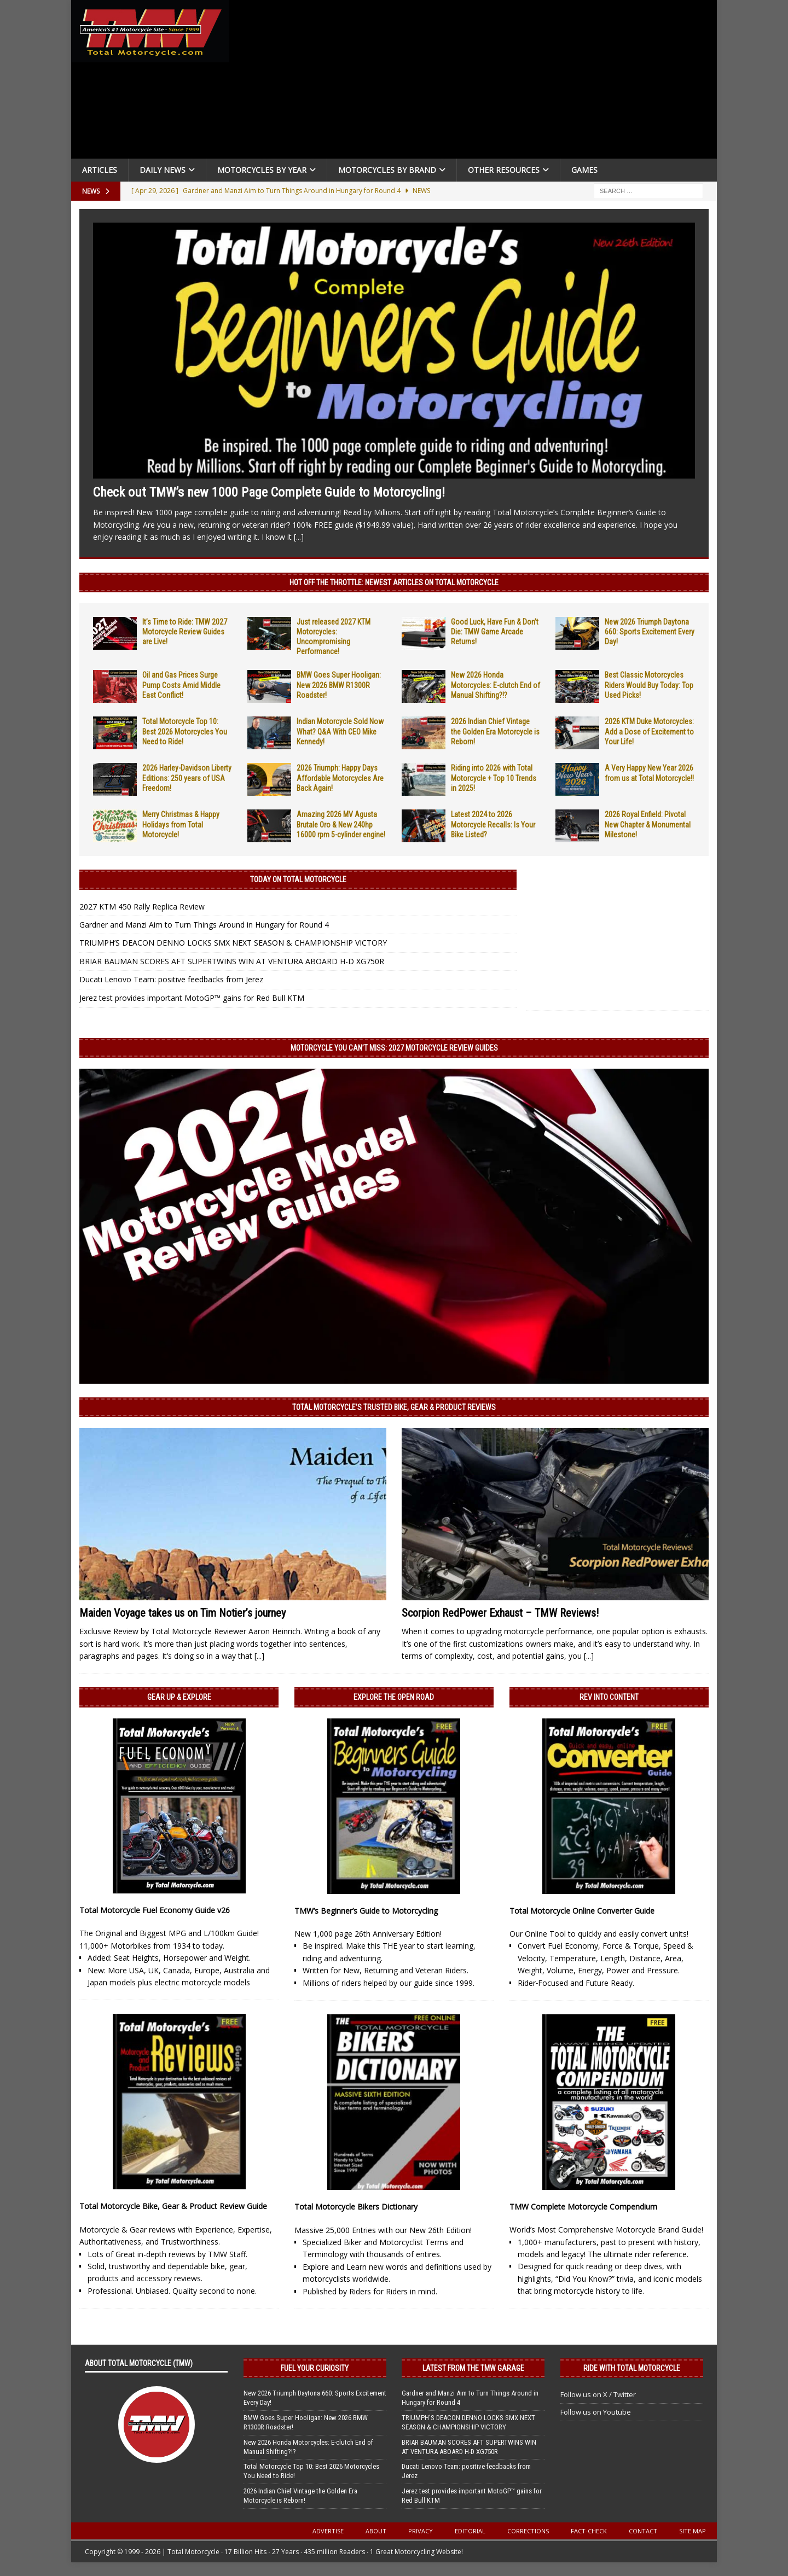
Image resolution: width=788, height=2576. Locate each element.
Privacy (420, 2531)
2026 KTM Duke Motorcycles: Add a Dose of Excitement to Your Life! (649, 731)
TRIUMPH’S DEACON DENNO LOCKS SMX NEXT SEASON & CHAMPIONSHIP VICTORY (233, 942)
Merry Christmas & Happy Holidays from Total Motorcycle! (180, 824)
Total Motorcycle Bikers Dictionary (356, 2206)
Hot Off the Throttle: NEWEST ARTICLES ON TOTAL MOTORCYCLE (394, 582)
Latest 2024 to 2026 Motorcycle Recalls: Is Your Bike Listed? (493, 824)
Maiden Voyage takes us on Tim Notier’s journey (182, 1612)
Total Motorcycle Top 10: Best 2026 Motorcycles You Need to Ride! (184, 731)
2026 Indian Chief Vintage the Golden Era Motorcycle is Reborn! (495, 731)
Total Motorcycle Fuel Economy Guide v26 (154, 1910)
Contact (643, 2531)
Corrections (528, 2531)
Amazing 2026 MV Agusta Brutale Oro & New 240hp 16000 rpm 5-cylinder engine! (341, 824)
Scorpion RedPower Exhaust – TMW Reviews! (500, 1612)
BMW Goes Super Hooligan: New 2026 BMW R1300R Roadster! (339, 685)
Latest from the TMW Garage (473, 2368)
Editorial (470, 2531)
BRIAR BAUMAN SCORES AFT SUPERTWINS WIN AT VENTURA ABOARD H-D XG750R (231, 961)
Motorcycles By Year (261, 170)
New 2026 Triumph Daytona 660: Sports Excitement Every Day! (649, 631)
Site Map (692, 2531)
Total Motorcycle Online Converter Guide (581, 1910)
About (376, 2531)
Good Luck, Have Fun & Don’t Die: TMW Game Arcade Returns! (494, 631)
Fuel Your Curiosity (315, 2368)
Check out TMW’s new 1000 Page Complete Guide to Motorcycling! (269, 492)
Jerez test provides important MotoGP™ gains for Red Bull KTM (191, 998)
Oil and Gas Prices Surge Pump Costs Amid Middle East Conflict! (181, 685)
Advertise (328, 2531)
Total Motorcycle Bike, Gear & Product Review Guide (173, 2206)
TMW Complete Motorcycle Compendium (583, 2206)
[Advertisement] (477, 82)
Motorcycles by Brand (387, 170)
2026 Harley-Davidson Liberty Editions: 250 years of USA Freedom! (186, 778)
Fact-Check (589, 2531)
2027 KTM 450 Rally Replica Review (142, 906)
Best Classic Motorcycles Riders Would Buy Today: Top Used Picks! (649, 685)
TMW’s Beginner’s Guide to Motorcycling (366, 1910)
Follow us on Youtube (595, 2412)
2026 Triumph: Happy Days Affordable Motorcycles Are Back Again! (340, 778)
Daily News (163, 170)
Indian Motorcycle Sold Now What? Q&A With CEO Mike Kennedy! (340, 731)
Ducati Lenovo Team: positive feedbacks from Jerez (171, 979)
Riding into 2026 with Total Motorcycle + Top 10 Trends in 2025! (493, 778)
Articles (99, 170)
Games (584, 170)
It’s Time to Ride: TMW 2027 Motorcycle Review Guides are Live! (184, 631)
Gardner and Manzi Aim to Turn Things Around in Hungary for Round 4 (204, 924)
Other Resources (504, 170)
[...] (299, 537)
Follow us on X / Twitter (598, 2394)
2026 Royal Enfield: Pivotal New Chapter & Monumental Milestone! (648, 824)
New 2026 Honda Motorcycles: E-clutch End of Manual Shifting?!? (495, 685)
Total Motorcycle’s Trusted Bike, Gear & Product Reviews (394, 1407)
